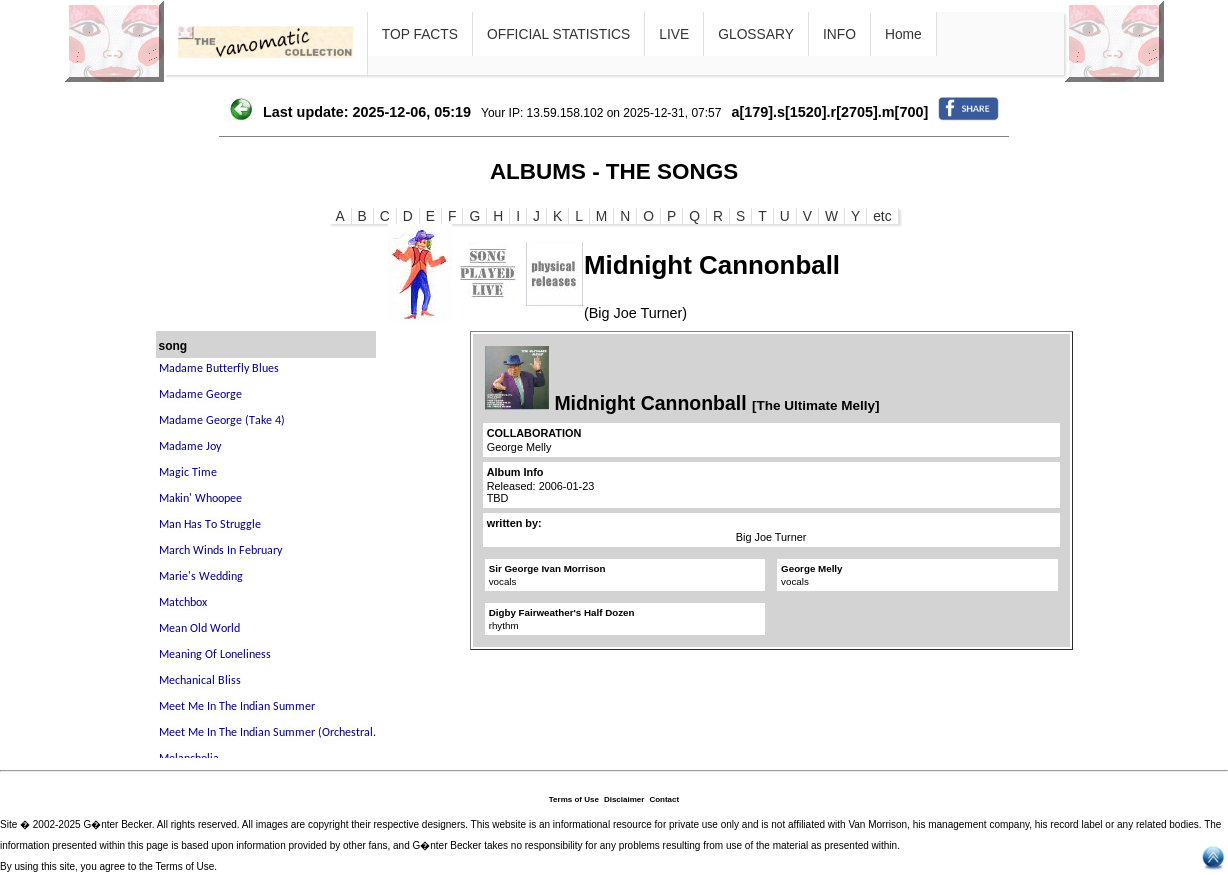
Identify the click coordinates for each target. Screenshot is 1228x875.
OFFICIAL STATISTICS (558, 34)
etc (882, 216)
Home (903, 34)
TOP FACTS (420, 34)
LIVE (674, 34)
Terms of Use (574, 799)
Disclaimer (624, 799)
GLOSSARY (756, 34)
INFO (839, 34)
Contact (664, 799)
